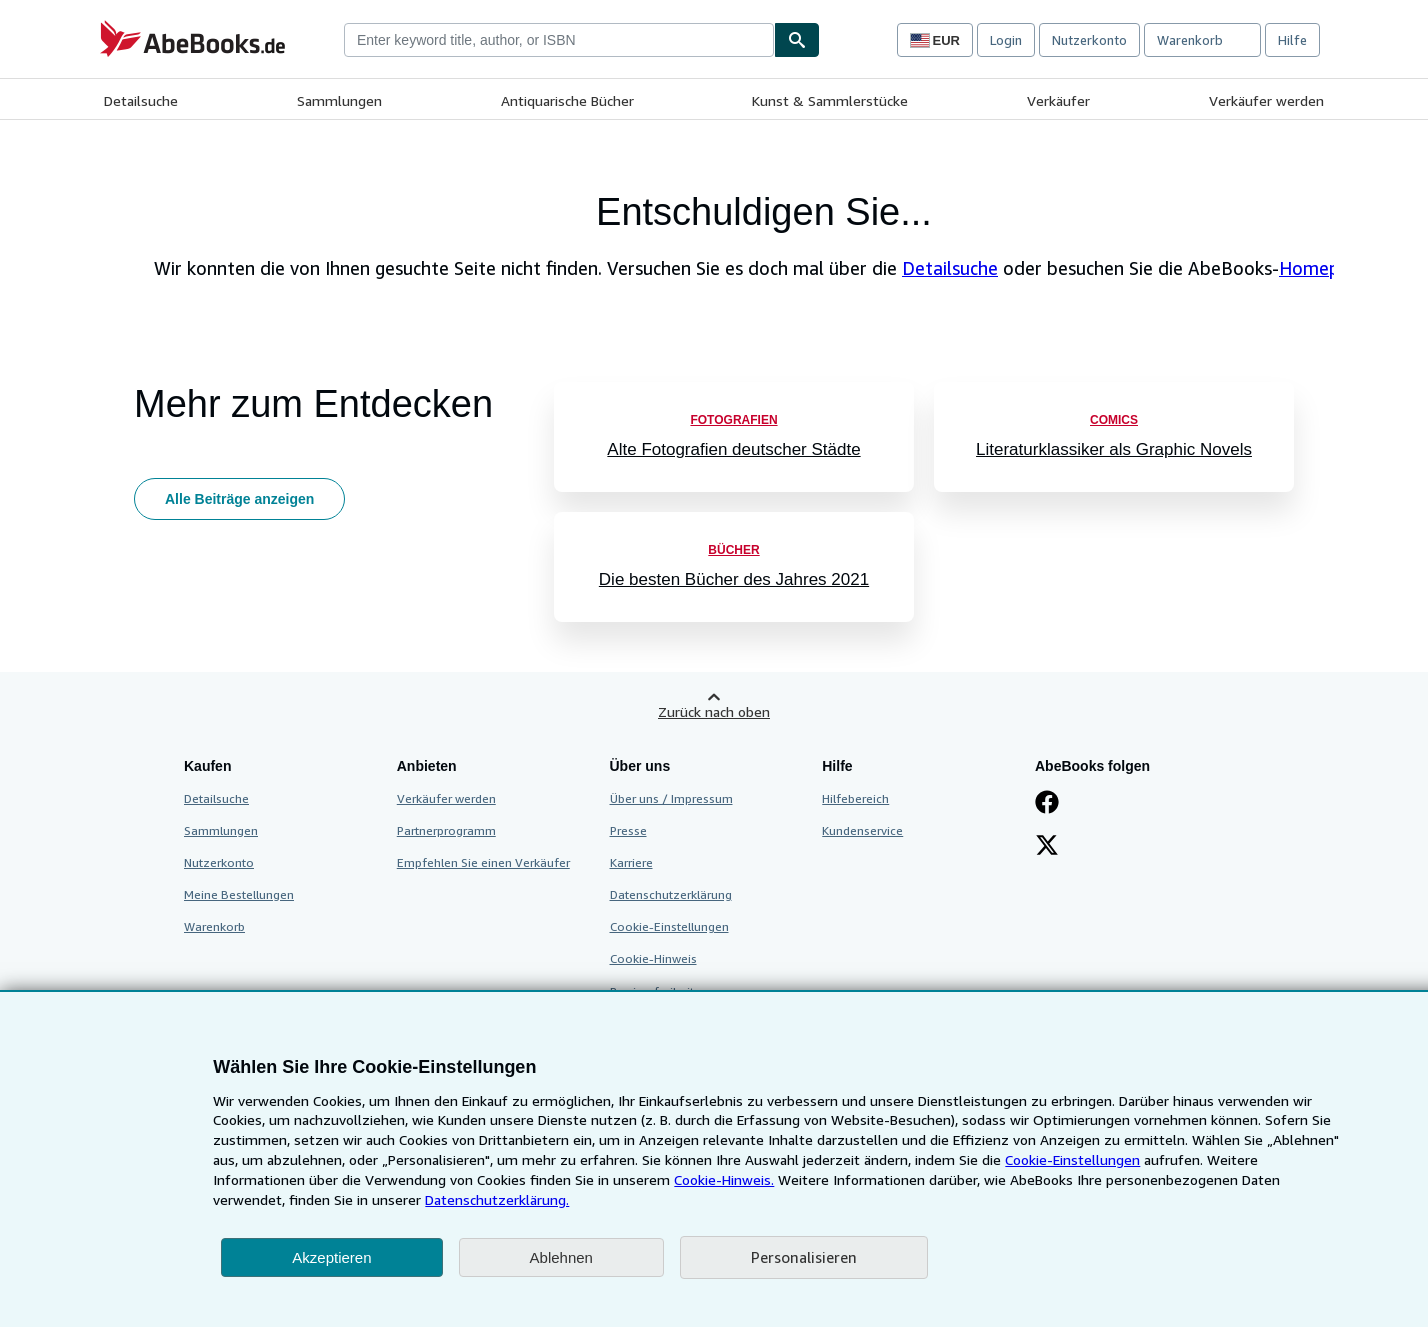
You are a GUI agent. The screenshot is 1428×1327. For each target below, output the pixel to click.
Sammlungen (339, 100)
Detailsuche (141, 100)
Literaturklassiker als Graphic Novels (1114, 449)
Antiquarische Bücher (567, 100)
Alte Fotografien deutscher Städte (733, 449)
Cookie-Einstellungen (1072, 1159)
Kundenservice (862, 830)
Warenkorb (214, 926)
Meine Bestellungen (239, 894)
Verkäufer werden (1266, 100)
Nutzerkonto (1089, 40)
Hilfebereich (855, 798)
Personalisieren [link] (804, 1257)
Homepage (1324, 268)
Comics (1114, 420)
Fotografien (733, 420)
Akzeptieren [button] (331, 1257)
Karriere (631, 862)
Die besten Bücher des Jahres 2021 (734, 579)
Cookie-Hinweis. (724, 1179)
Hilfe (1292, 40)
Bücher (733, 550)
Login (1006, 40)
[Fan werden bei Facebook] (1047, 804)
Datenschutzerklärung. (497, 1199)
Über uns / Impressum (671, 798)
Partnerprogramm (446, 830)
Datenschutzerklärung (671, 894)
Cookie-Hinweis (653, 958)
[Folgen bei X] (1047, 847)
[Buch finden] (797, 40)
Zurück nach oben (714, 711)
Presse (628, 830)
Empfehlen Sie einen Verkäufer (483, 862)
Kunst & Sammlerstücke (830, 100)
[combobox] (559, 40)
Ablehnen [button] (561, 1257)
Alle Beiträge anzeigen (239, 499)
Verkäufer (1058, 100)
